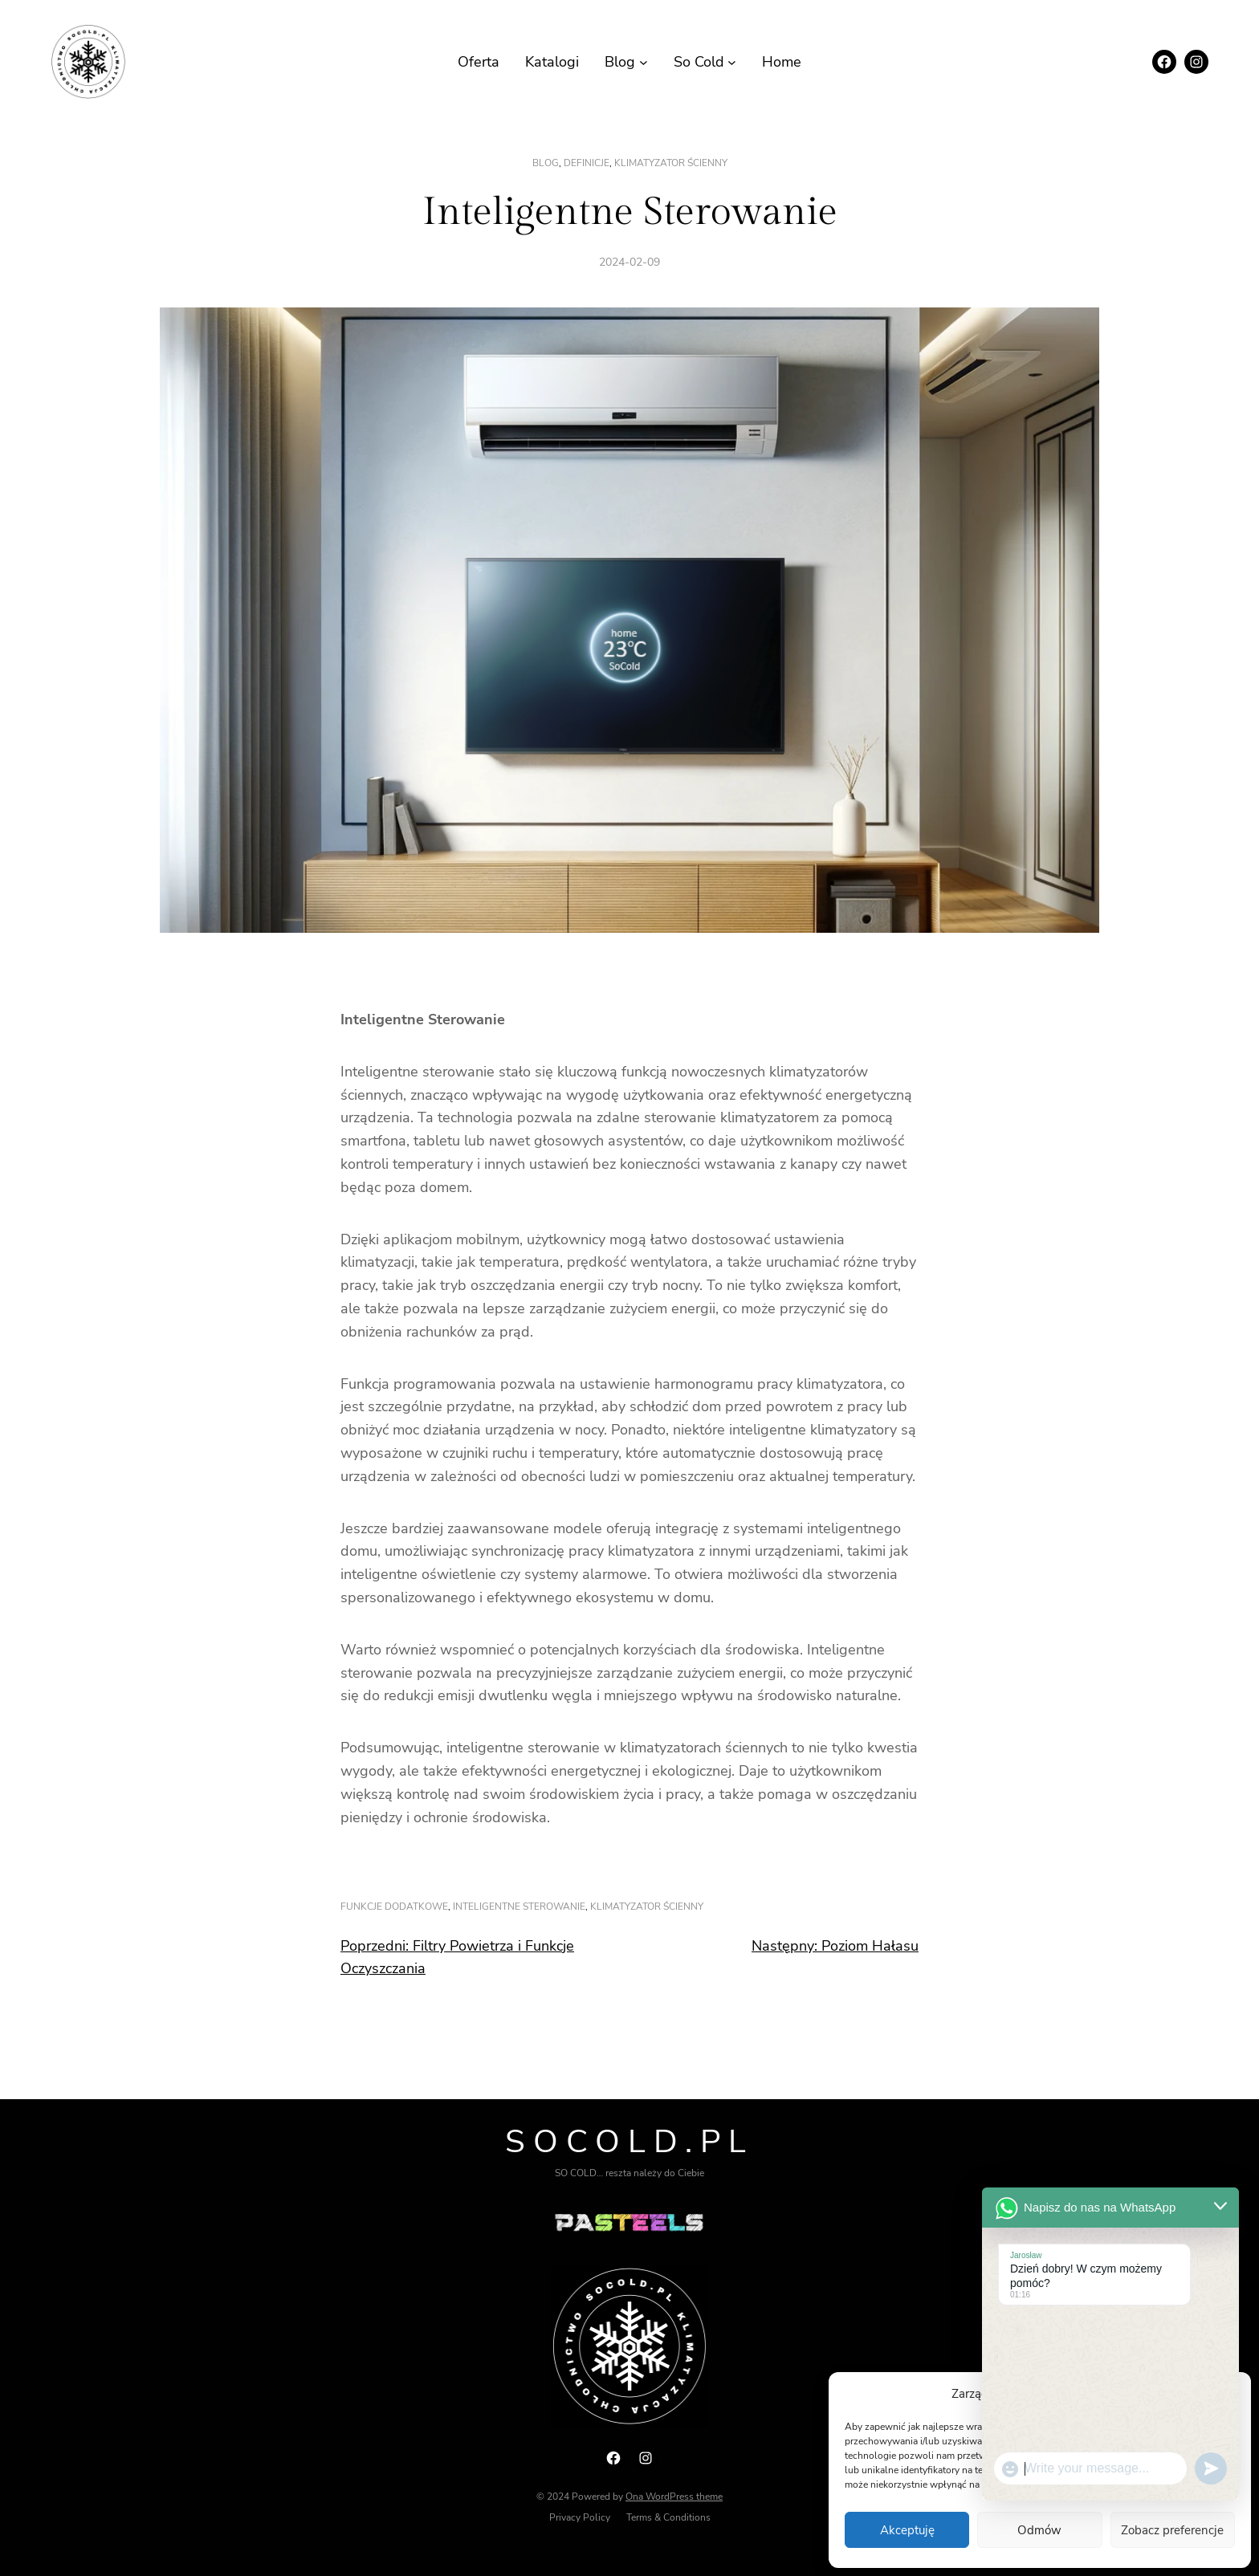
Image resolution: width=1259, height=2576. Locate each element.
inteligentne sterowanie (519, 1906)
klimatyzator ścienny (670, 163)
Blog (545, 163)
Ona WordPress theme (674, 2496)
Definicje (586, 163)
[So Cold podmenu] (731, 62)
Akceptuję (907, 2530)
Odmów (1039, 2530)
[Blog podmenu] (643, 62)
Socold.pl (629, 2141)
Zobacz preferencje (1172, 2530)
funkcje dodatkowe (394, 1906)
